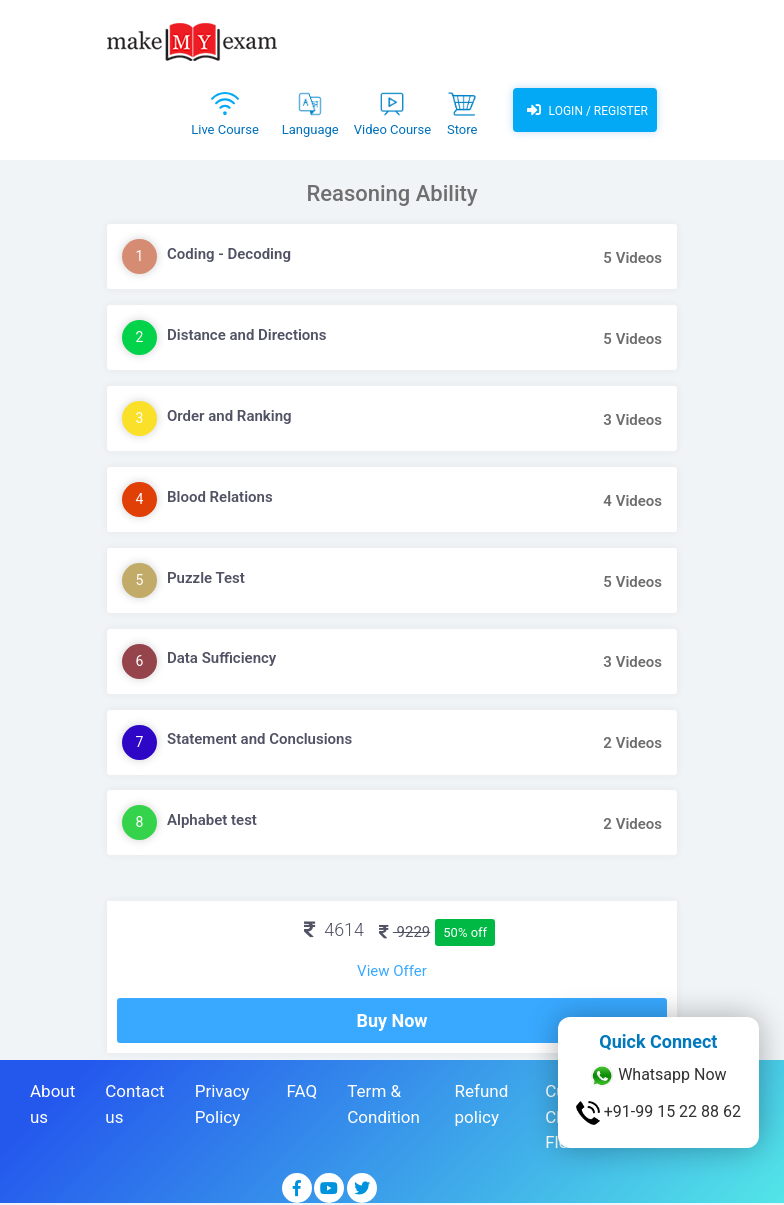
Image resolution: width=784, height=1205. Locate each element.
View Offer (392, 971)
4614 (334, 929)
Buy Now (391, 1020)
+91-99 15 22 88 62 (658, 1113)
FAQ (302, 1091)
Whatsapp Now (658, 1076)
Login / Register (585, 110)
